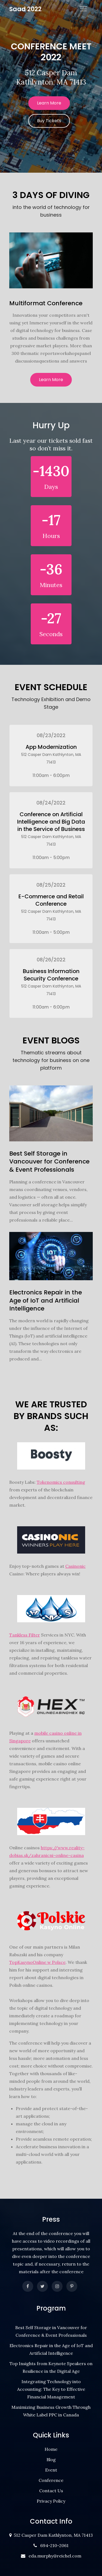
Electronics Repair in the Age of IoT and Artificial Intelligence (45, 1300)
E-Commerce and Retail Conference (51, 900)
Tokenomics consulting (61, 1482)
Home (51, 2449)
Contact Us (51, 2490)
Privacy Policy (51, 2501)
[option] (51, 86)
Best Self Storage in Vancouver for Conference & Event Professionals (49, 1161)
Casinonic (75, 1566)
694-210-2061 (53, 2545)
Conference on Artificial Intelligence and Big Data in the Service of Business (51, 821)
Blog (51, 2459)
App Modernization (51, 747)
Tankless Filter (24, 1635)
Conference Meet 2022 (51, 51)
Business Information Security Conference (51, 974)
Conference (51, 2480)
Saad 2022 (25, 9)
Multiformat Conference (45, 303)
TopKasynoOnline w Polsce (37, 1962)
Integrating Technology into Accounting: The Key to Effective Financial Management (51, 2389)
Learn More (49, 103)
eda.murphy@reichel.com (53, 2556)
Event (51, 2470)
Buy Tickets (49, 121)
